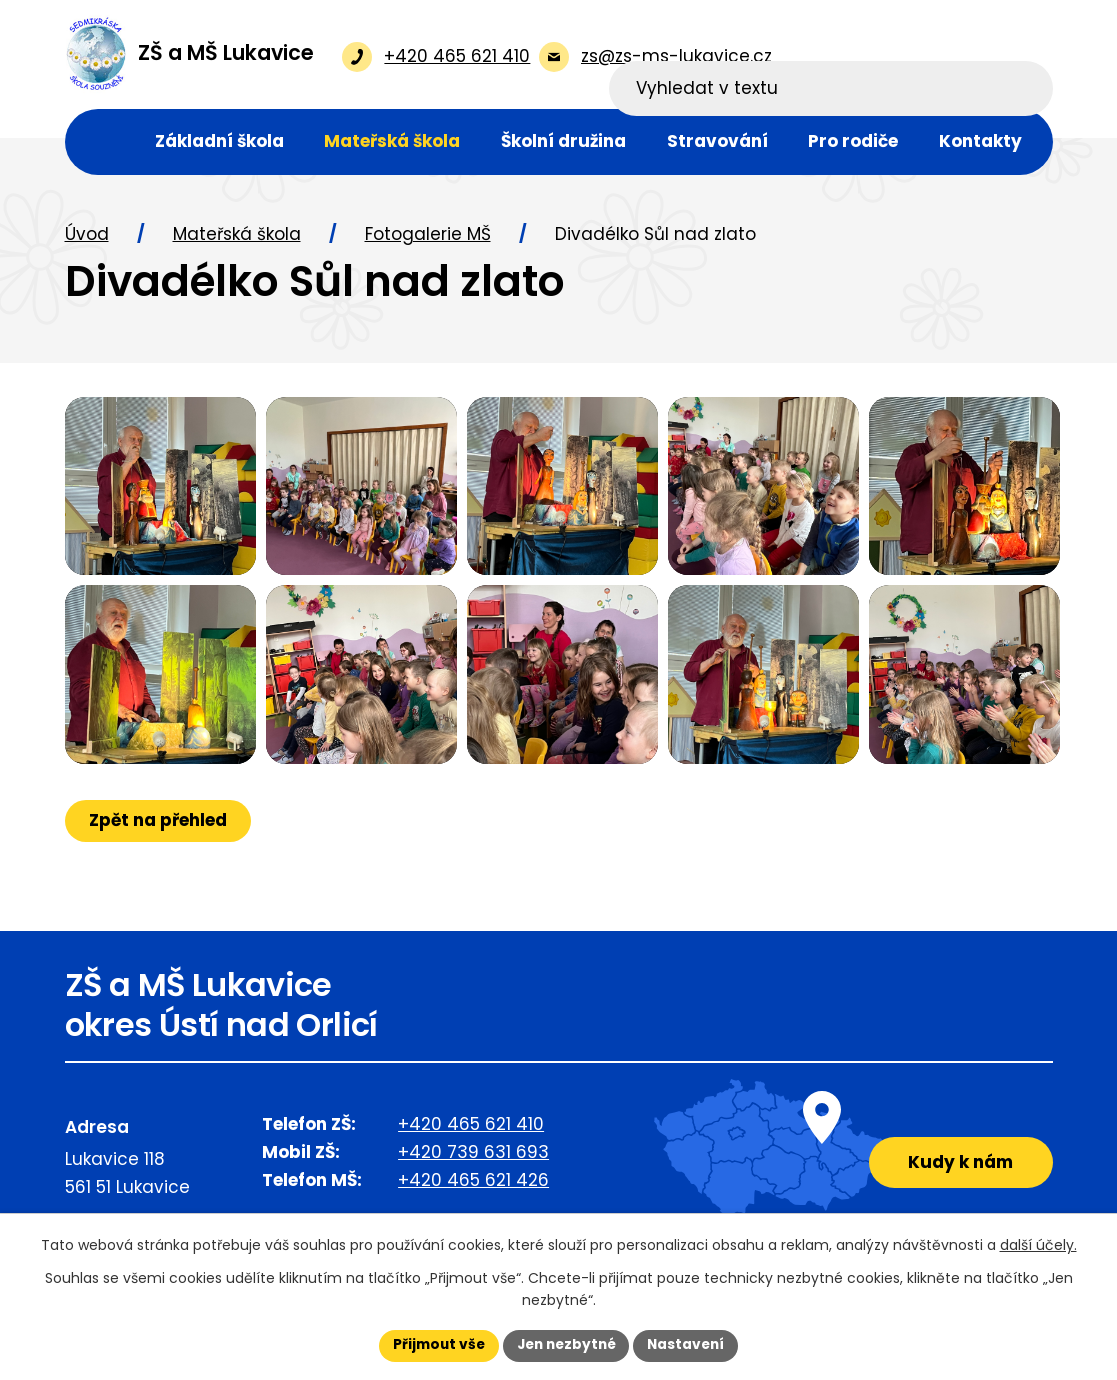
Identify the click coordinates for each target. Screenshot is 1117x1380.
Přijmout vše (434, 1345)
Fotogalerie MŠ (428, 236)
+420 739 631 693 (473, 1185)
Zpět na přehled (159, 865)
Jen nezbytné (566, 1345)
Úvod (87, 236)
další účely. (1038, 1245)
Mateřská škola (237, 236)
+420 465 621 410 (471, 1157)
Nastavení (691, 1345)
